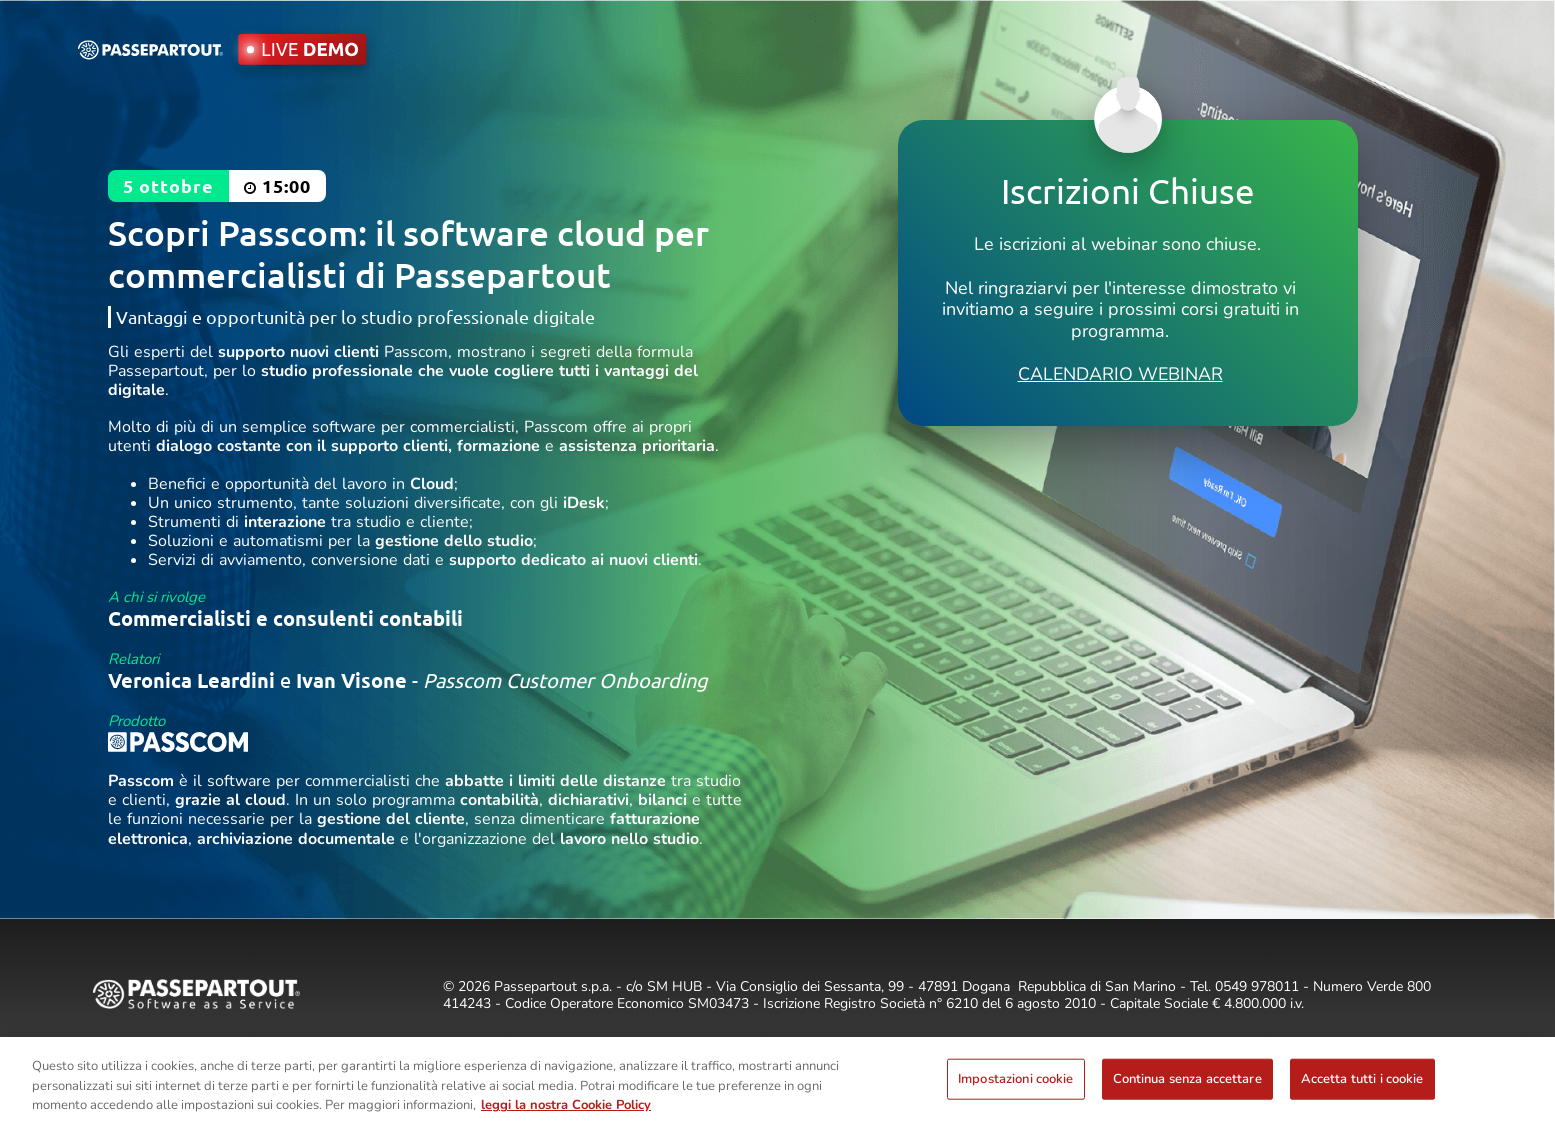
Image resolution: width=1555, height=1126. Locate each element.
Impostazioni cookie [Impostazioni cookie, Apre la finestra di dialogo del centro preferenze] (1015, 1078)
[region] (777, 1081)
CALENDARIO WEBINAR (1120, 374)
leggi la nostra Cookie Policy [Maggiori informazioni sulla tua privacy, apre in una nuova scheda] (566, 1105)
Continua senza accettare (1187, 1078)
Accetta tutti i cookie (1362, 1078)
